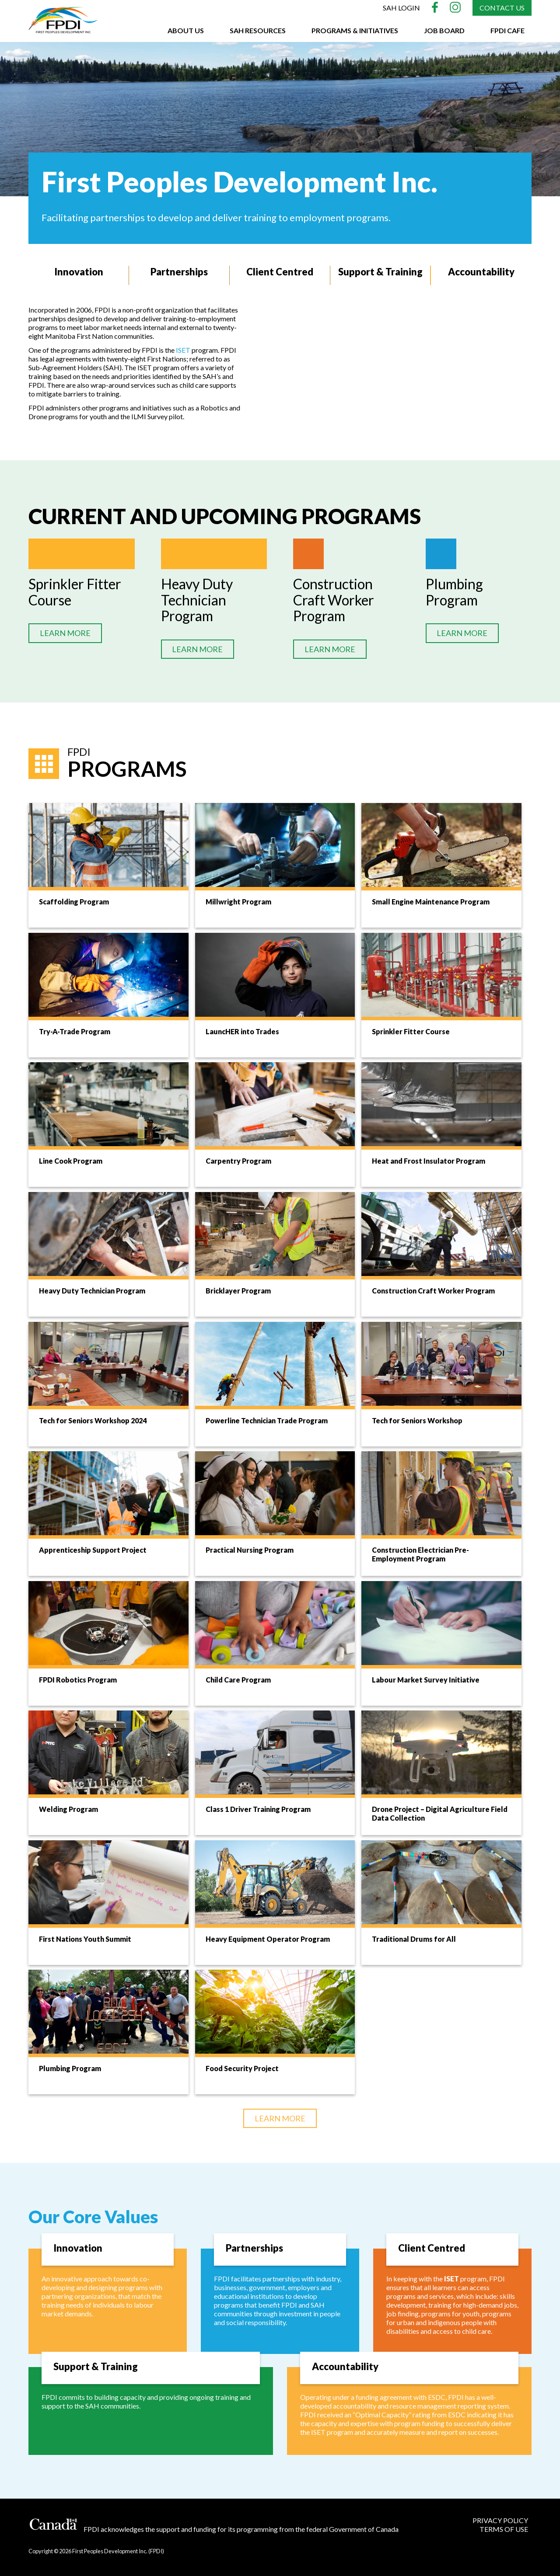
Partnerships (179, 272)
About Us (186, 30)
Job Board (444, 30)
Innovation (78, 272)
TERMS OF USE (504, 2529)
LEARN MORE (65, 633)
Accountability (481, 272)
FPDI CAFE (507, 30)
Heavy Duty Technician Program (197, 600)
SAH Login (401, 7)
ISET (183, 350)
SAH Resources (258, 30)
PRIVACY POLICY (500, 2520)
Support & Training (380, 272)
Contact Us (502, 7)
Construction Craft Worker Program (333, 600)
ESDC (436, 2397)
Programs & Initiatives (355, 30)
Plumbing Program (454, 591)
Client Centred (279, 272)
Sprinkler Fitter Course (74, 591)
